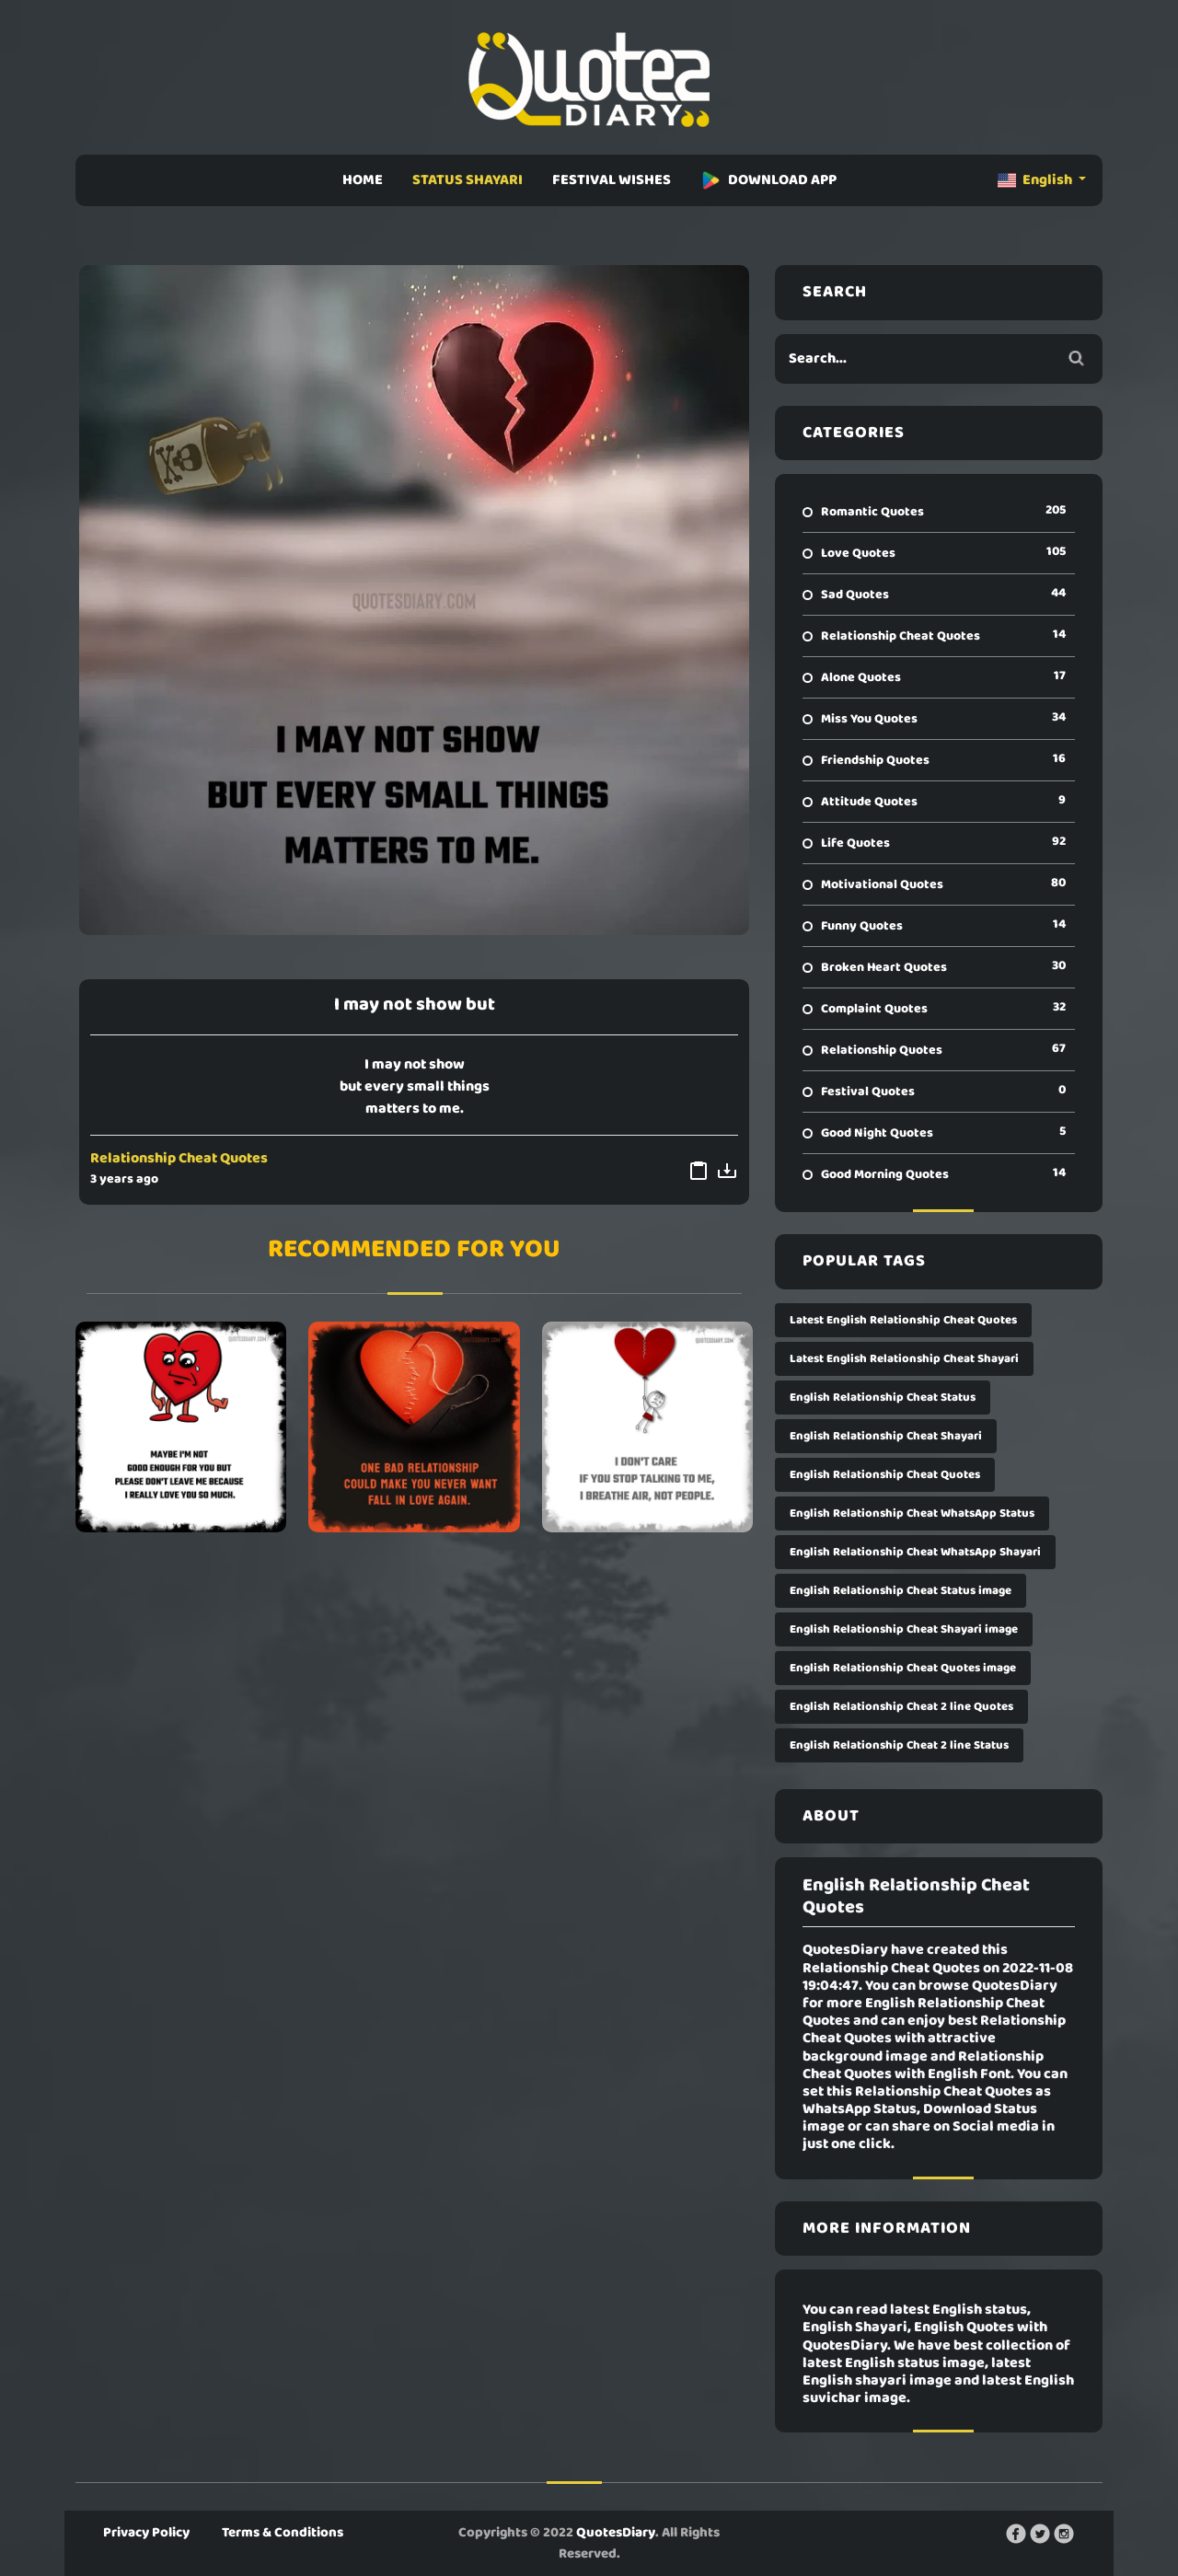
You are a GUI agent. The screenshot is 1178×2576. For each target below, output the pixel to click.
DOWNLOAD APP (768, 180)
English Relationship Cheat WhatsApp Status (912, 1513)
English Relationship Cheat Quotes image (903, 1668)
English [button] (1036, 180)
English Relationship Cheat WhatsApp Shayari (915, 1552)
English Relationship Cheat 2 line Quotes (901, 1706)
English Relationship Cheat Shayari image (904, 1629)
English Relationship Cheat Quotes (885, 1474)
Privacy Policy (146, 2533)
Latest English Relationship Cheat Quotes (903, 1320)
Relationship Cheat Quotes (179, 1159)
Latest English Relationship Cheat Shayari (904, 1359)
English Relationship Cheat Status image (900, 1590)
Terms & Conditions (282, 2533)
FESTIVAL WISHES (611, 180)
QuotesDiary (615, 2533)
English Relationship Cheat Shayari (886, 1436)
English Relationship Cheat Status (883, 1397)
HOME (362, 180)
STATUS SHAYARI (467, 180)
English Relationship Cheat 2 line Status (899, 1745)
